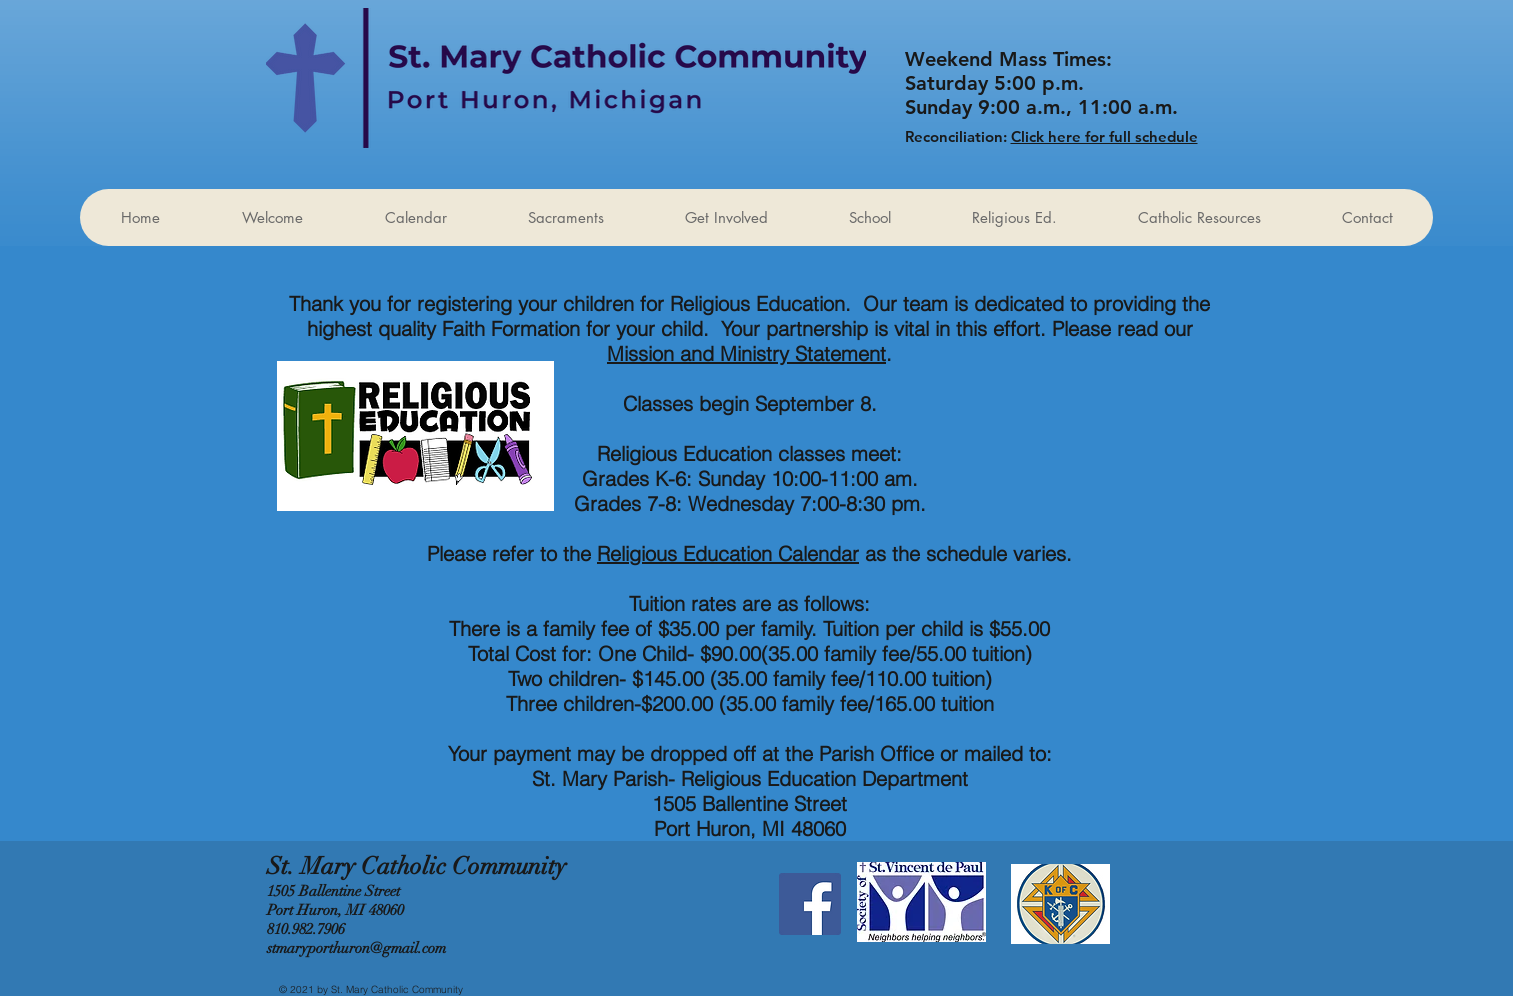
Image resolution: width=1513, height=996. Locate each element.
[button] (726, 217)
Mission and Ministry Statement (746, 353)
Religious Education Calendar (728, 553)
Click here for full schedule (1104, 136)
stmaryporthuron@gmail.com (356, 948)
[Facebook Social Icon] (810, 904)
